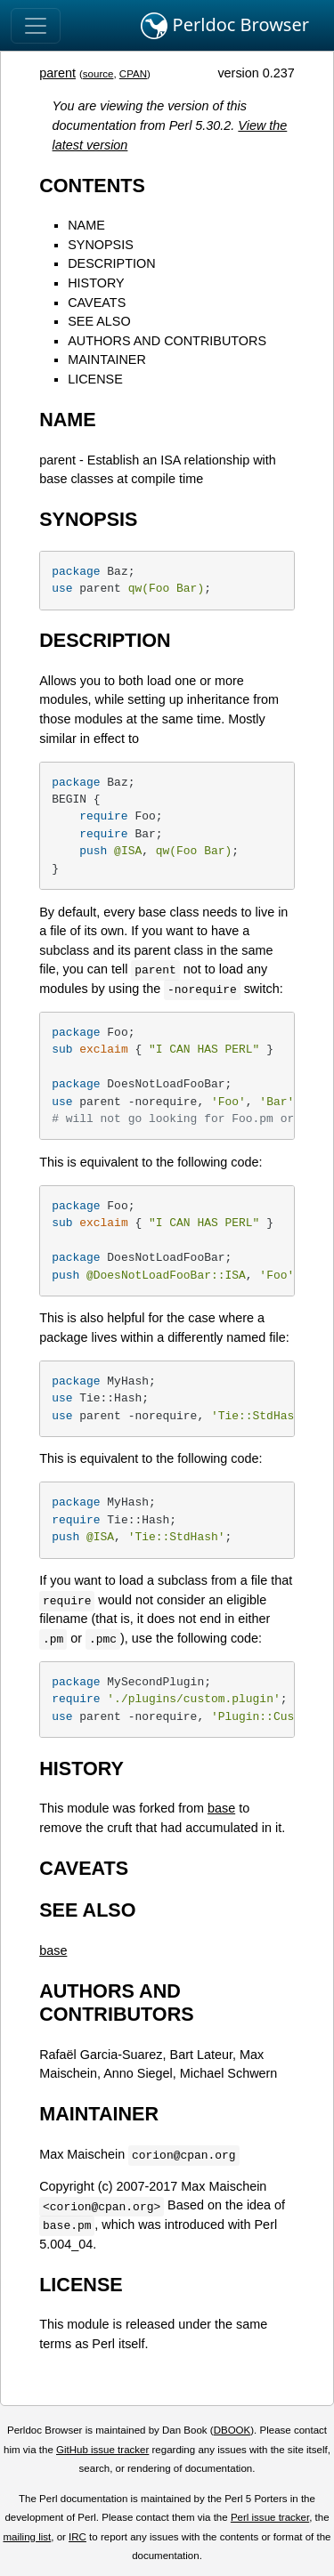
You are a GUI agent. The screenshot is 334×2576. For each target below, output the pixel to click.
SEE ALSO (99, 321)
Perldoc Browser (225, 25)
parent (57, 73)
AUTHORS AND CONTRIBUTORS (167, 341)
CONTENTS (92, 185)
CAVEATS (97, 302)
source (98, 74)
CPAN (133, 74)
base (221, 1808)
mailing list (27, 2537)
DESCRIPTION (111, 263)
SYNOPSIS (101, 245)
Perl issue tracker (270, 2517)
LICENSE (95, 379)
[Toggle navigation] (36, 26)
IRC (77, 2537)
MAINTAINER (107, 359)
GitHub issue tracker (102, 2449)
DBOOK (232, 2430)
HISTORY (96, 283)
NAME (86, 225)
